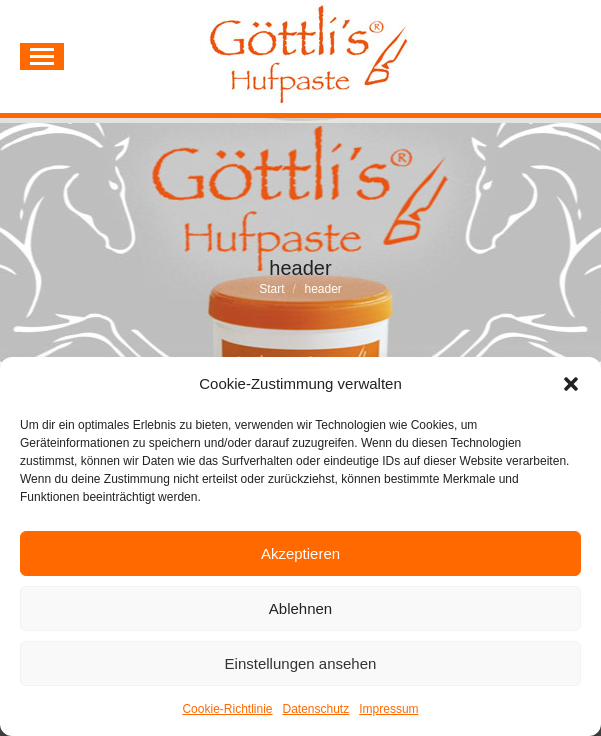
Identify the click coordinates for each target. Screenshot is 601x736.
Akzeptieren (300, 553)
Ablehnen (300, 608)
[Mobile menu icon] (42, 56)
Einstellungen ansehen (301, 663)
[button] (571, 384)
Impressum (388, 709)
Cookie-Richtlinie (227, 709)
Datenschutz (316, 709)
